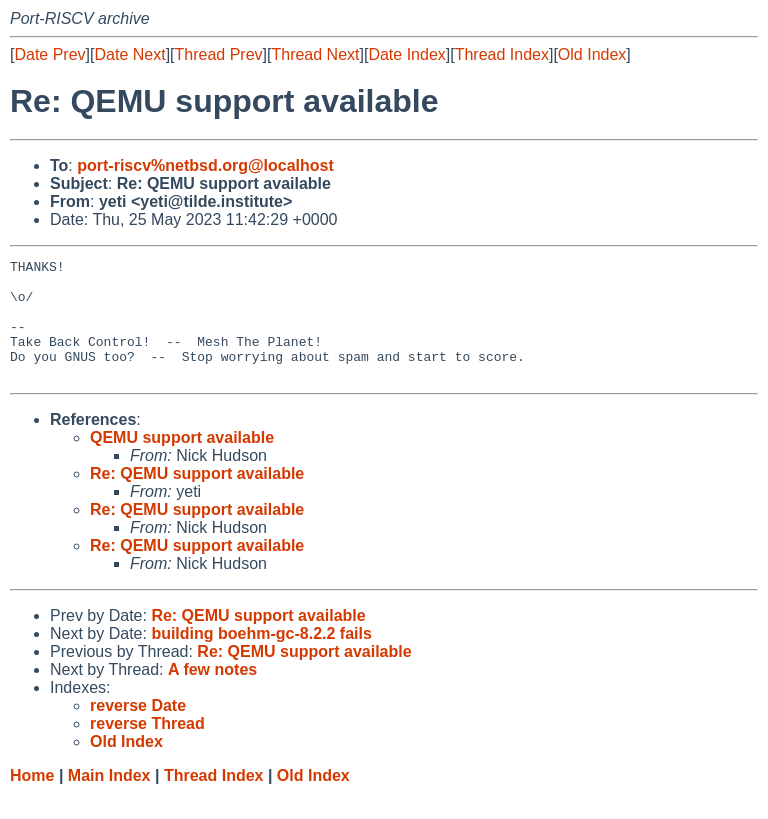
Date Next (129, 54)
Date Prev (49, 54)
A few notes (212, 693)
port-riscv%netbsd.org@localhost (205, 165)
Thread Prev (219, 54)
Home (32, 799)
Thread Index (502, 54)
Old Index (592, 54)
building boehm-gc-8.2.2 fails (261, 657)
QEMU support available (182, 461)
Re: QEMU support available (197, 497)
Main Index (109, 799)
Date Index (406, 54)
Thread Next (315, 54)
